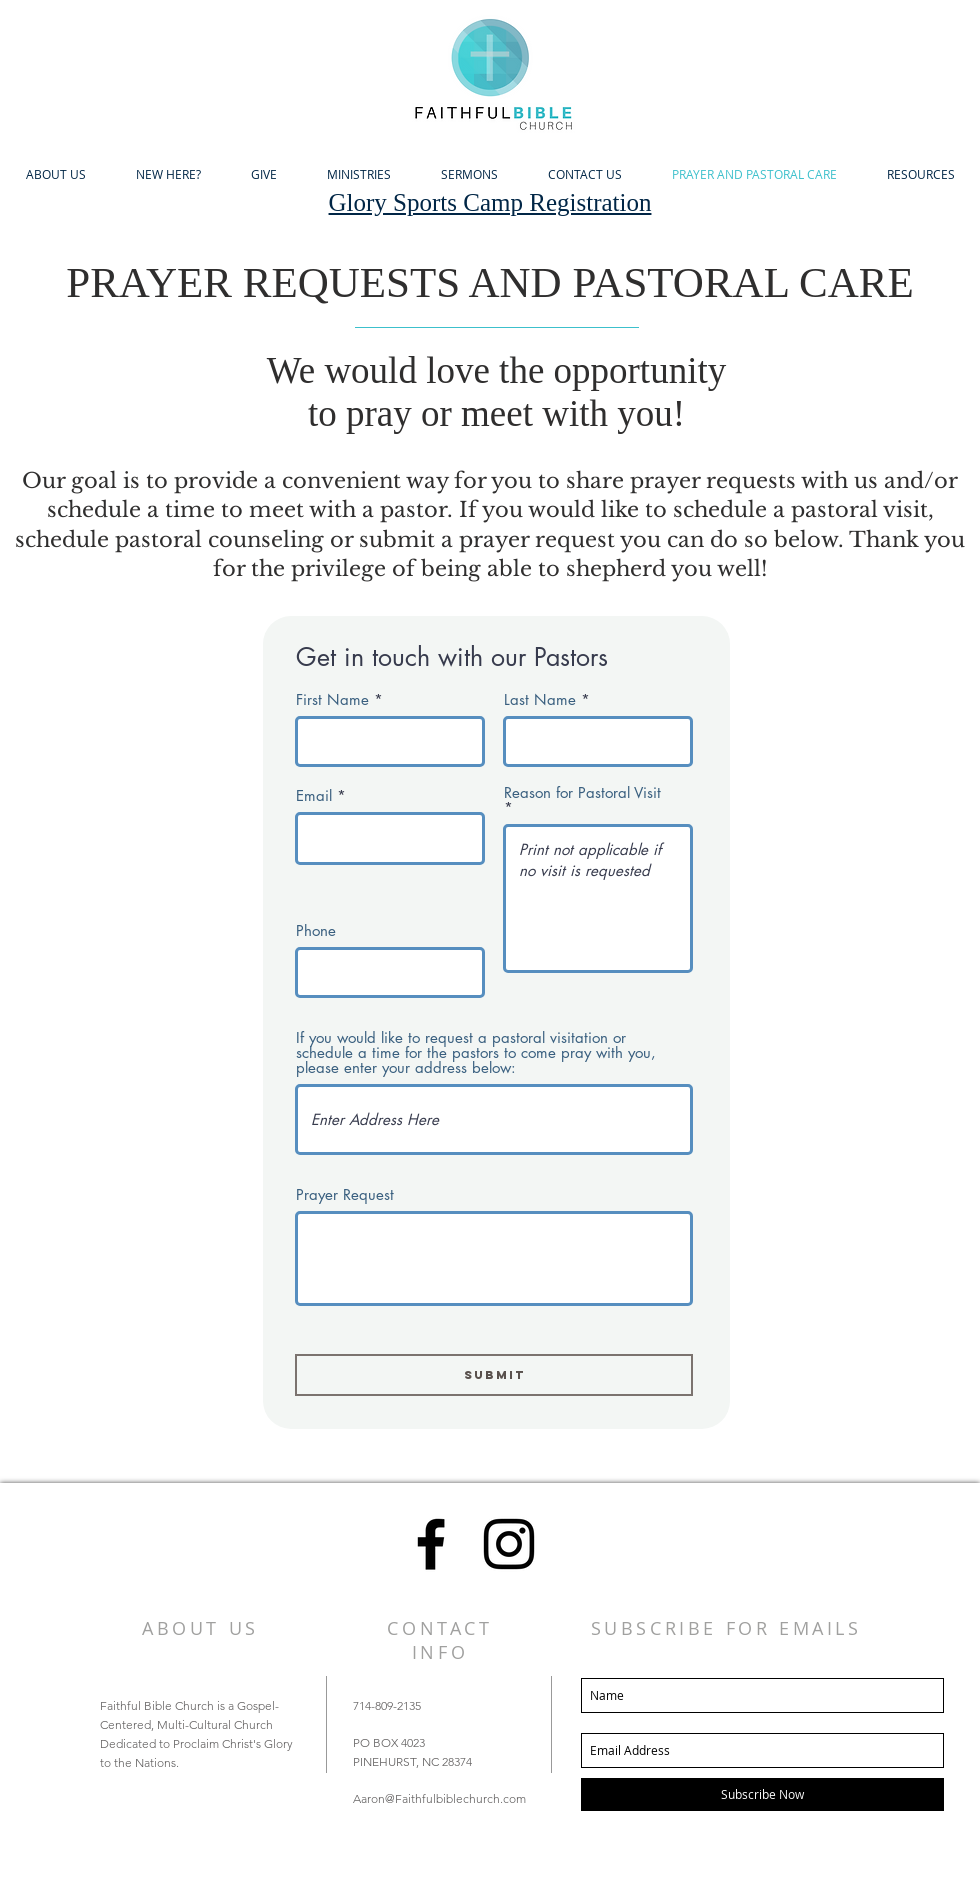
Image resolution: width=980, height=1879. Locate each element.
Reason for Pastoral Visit (582, 793)
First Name (332, 699)
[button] (55, 174)
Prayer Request (345, 1194)
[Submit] (494, 1375)
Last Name (540, 699)
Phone (316, 930)
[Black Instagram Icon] (509, 1544)
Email (314, 795)
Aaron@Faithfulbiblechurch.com (439, 1798)
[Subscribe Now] (762, 1794)
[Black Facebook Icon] (431, 1544)
